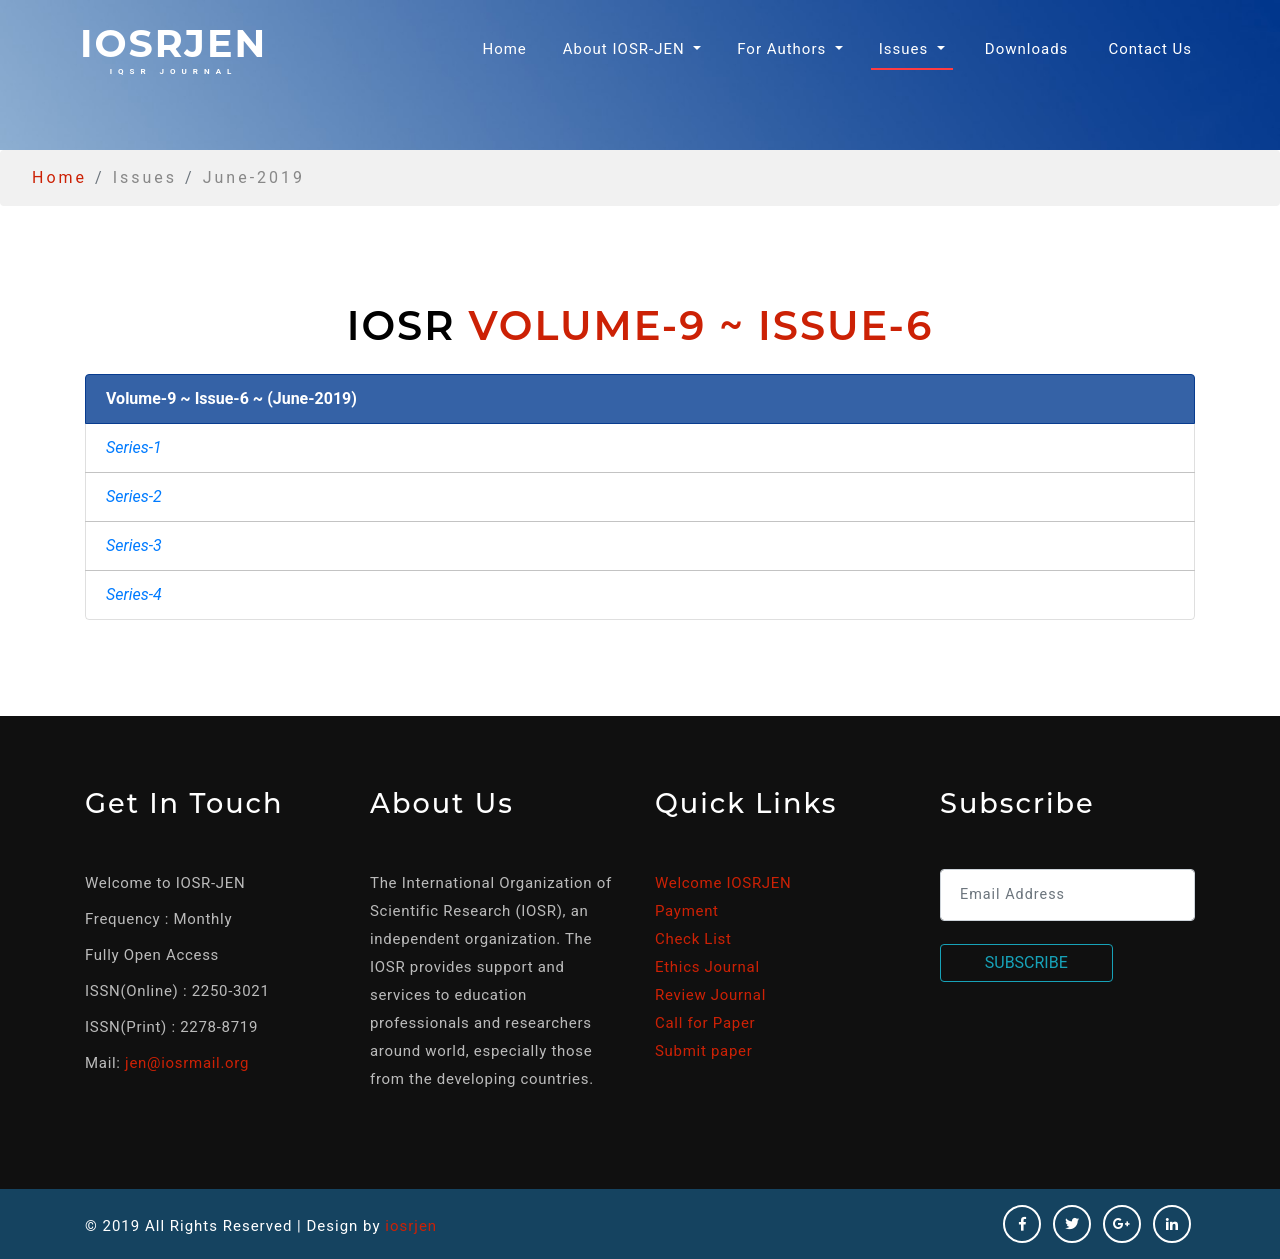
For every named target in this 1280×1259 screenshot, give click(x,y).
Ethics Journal (707, 967)
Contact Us (1150, 49)
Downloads (1027, 49)
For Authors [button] (784, 49)
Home (508, 47)
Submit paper (703, 1051)
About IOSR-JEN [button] (626, 49)
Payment (687, 911)
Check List (693, 939)
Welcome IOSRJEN (723, 883)
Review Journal (710, 995)
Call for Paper (705, 1023)
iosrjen (173, 48)
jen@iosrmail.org (187, 1063)
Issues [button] (906, 49)
